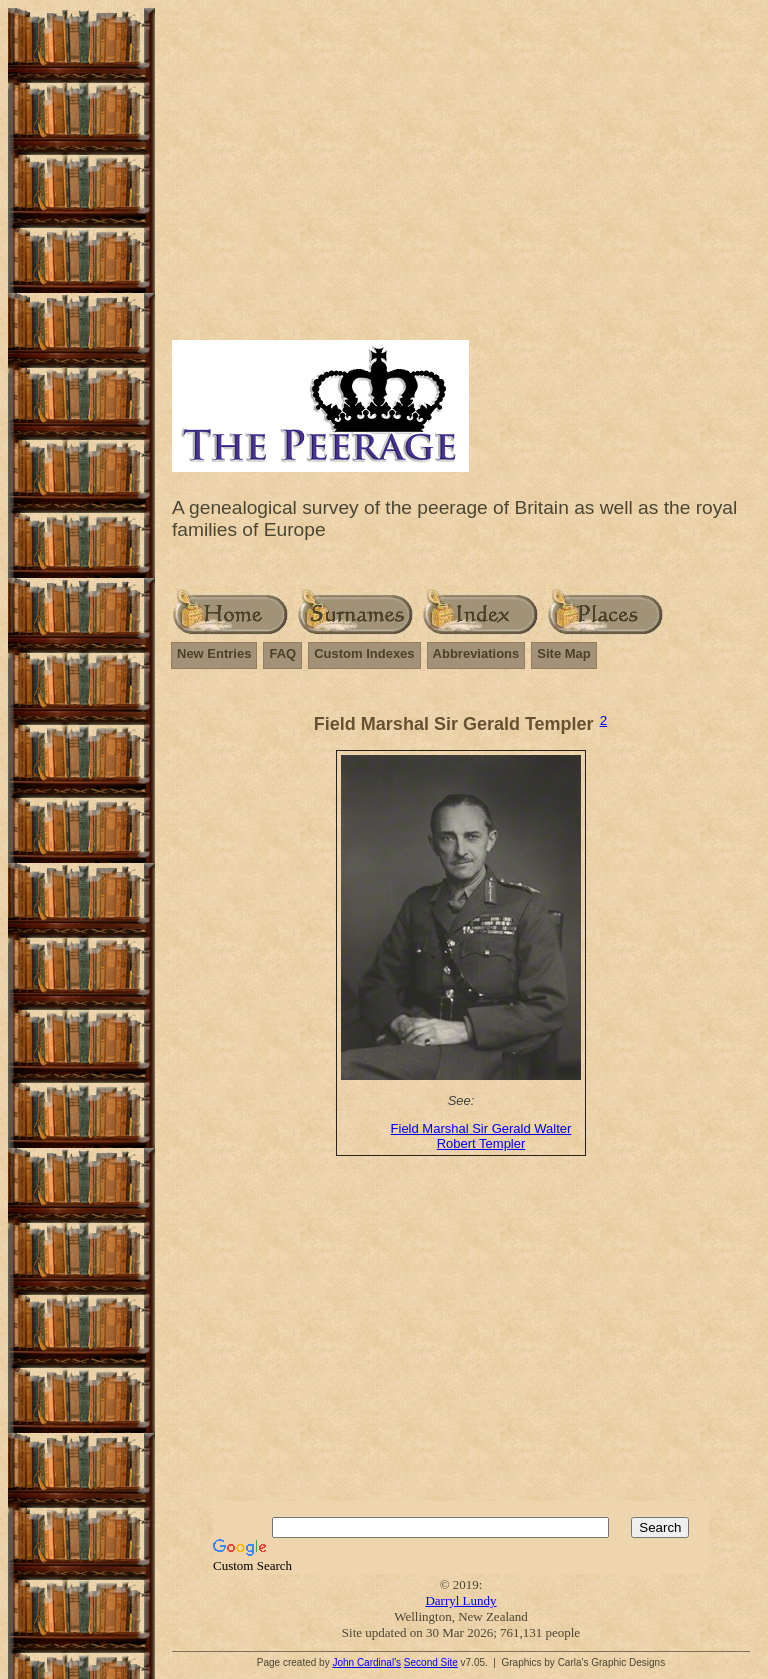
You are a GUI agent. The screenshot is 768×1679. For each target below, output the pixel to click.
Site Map (563, 653)
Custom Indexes (364, 653)
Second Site (431, 1662)
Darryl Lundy (460, 1600)
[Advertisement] (461, 185)
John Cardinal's (366, 1662)
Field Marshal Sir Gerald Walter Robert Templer (481, 1136)
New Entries (214, 653)
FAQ (282, 653)
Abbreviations (476, 653)
